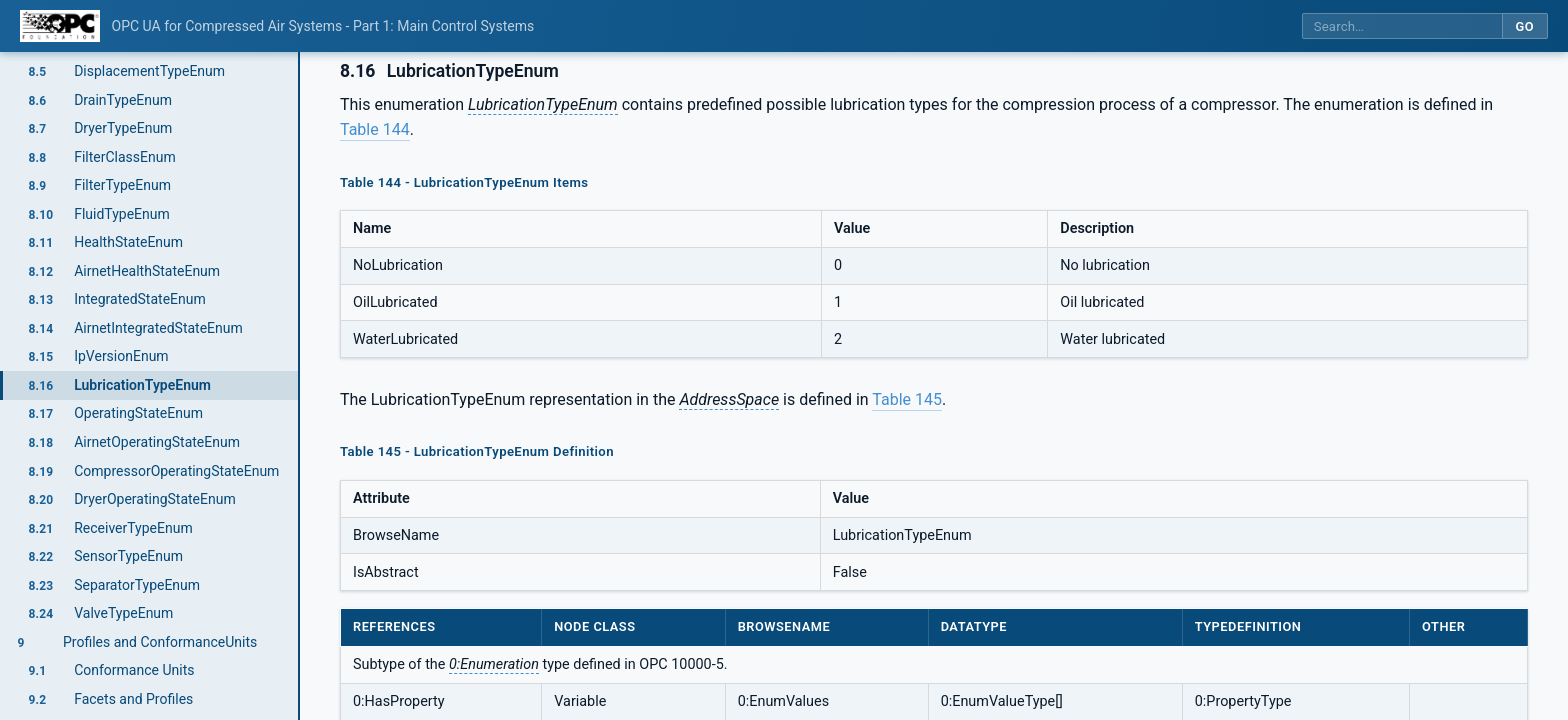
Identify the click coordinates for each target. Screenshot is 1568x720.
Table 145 (907, 399)
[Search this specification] (1402, 26)
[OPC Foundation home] (60, 26)
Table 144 (375, 129)
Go (1524, 26)
